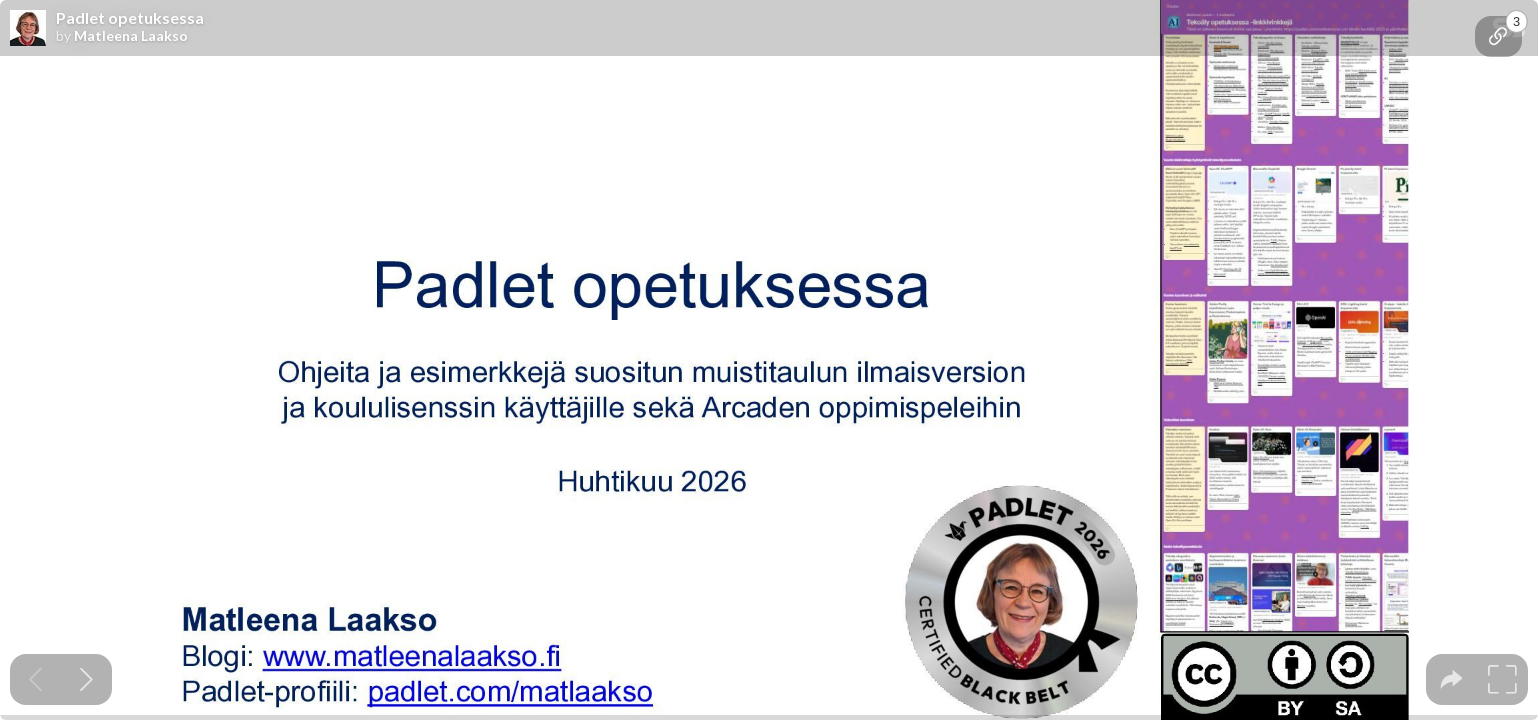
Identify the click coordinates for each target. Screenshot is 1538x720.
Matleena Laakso (131, 36)
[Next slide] (86, 679)
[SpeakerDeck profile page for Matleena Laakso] (28, 29)
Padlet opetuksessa (130, 18)
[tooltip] (1498, 36)
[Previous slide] (35, 679)
